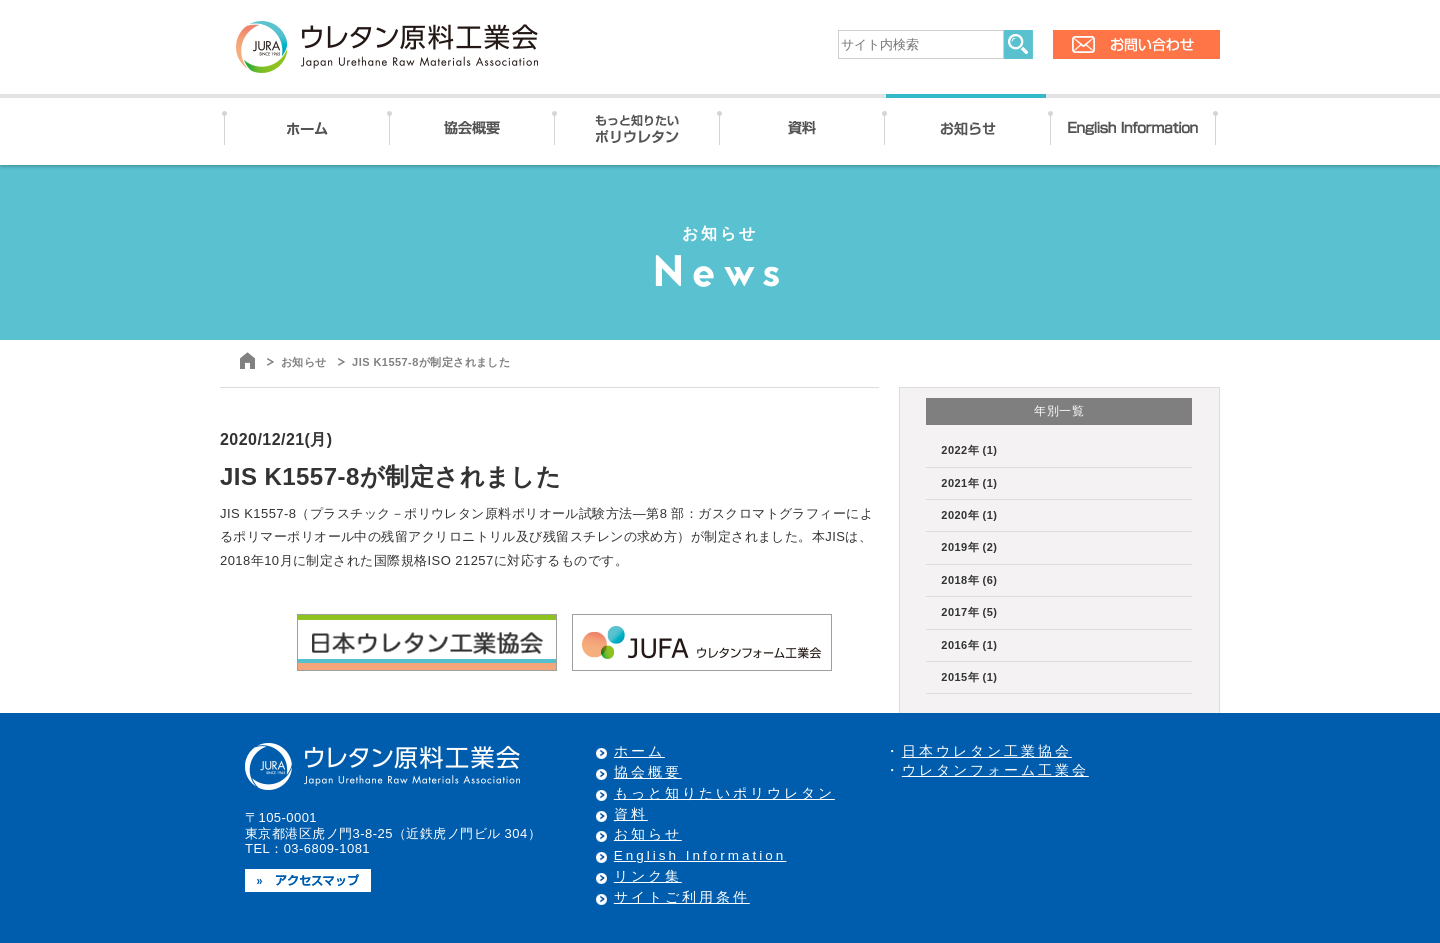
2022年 (969, 450)
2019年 (969, 547)
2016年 (969, 645)
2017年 (969, 612)
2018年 (969, 580)
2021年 (969, 483)
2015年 (969, 677)
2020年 (969, 515)
